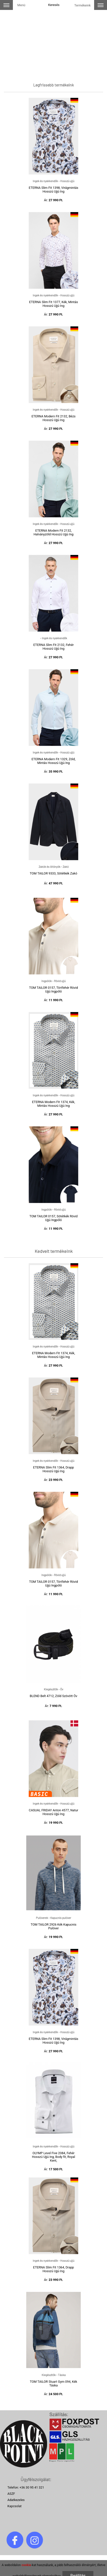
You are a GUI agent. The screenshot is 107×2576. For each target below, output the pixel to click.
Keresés (53, 5)
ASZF (11, 2494)
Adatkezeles (16, 2500)
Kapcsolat (14, 2506)
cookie (26, 2571)
